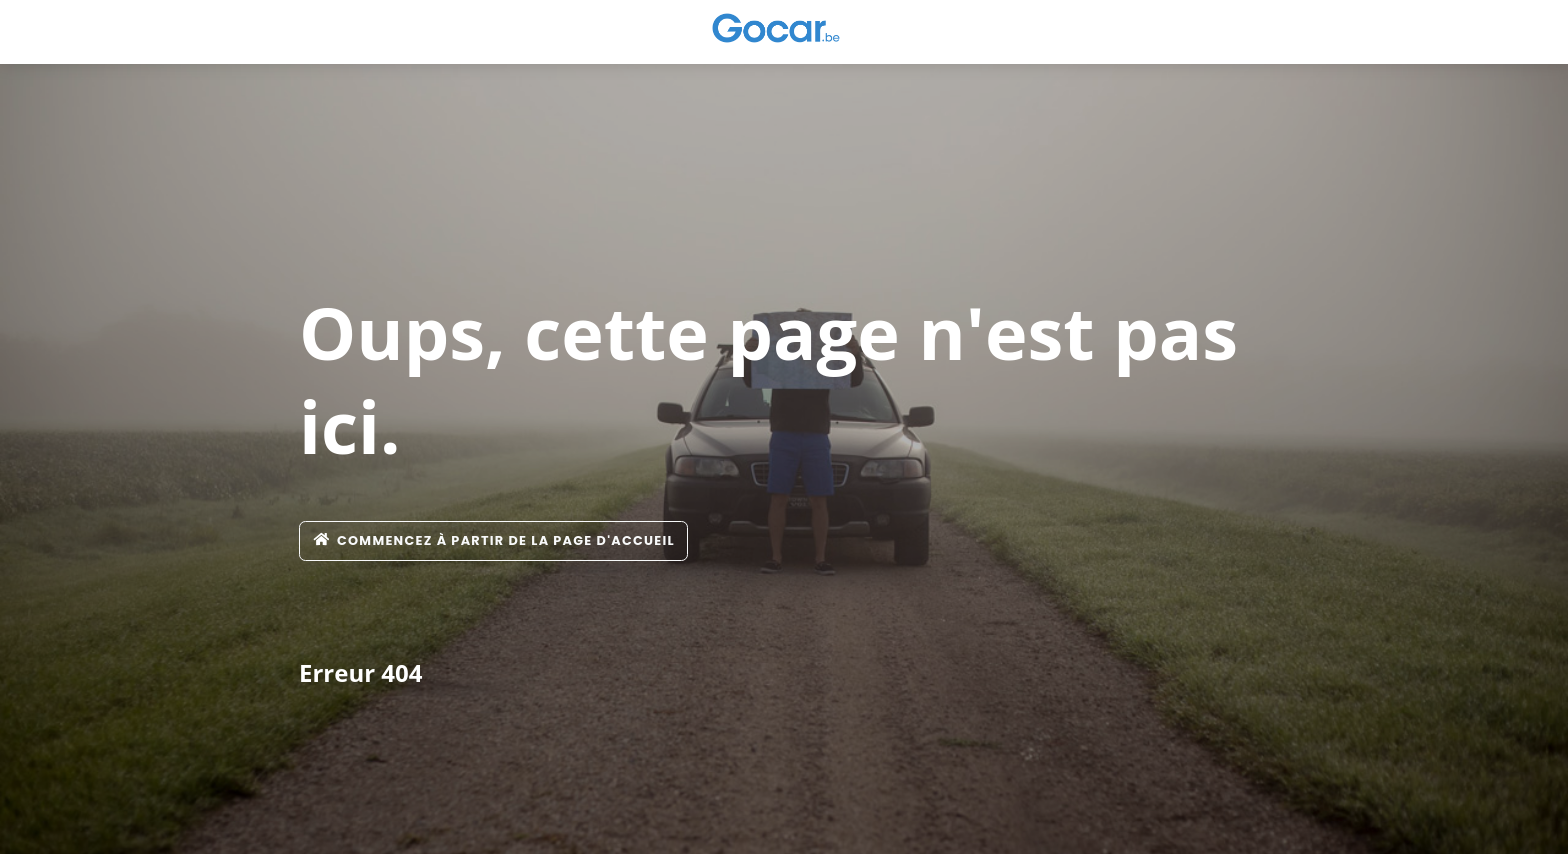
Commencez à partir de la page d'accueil (493, 540)
